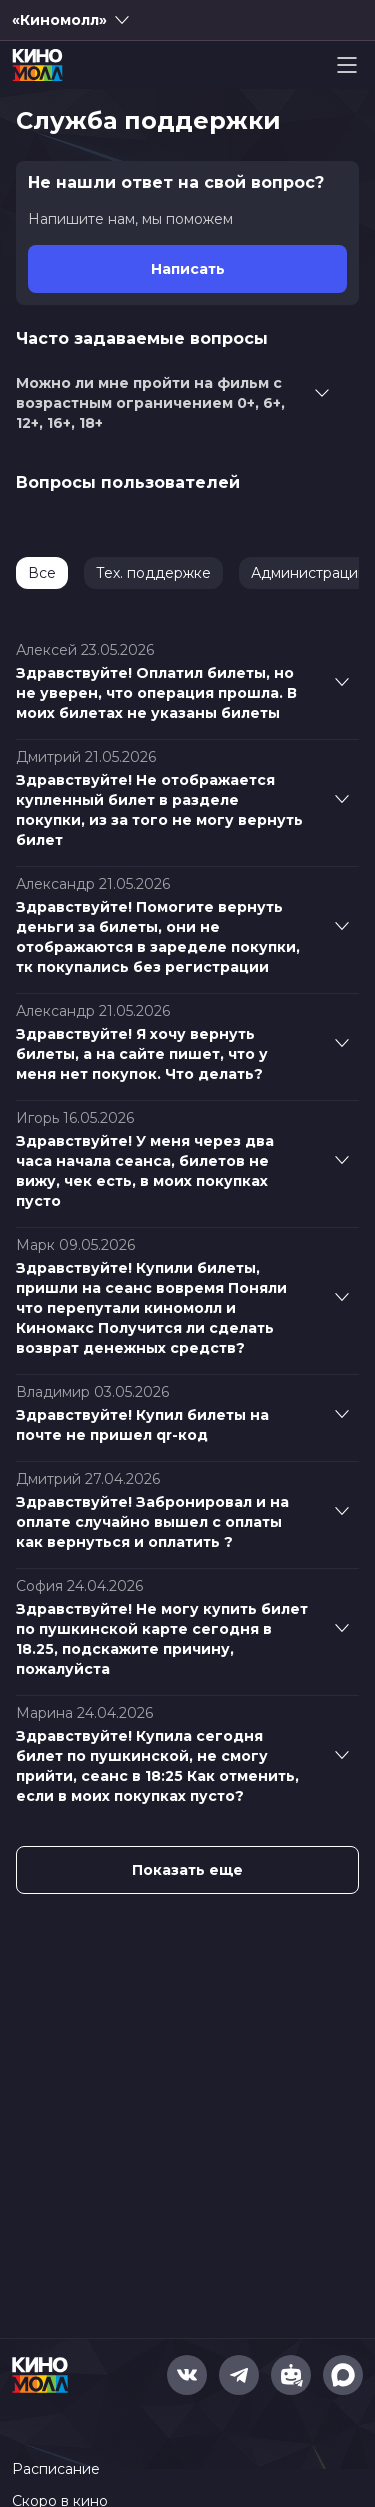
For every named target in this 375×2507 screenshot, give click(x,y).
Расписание (56, 2469)
